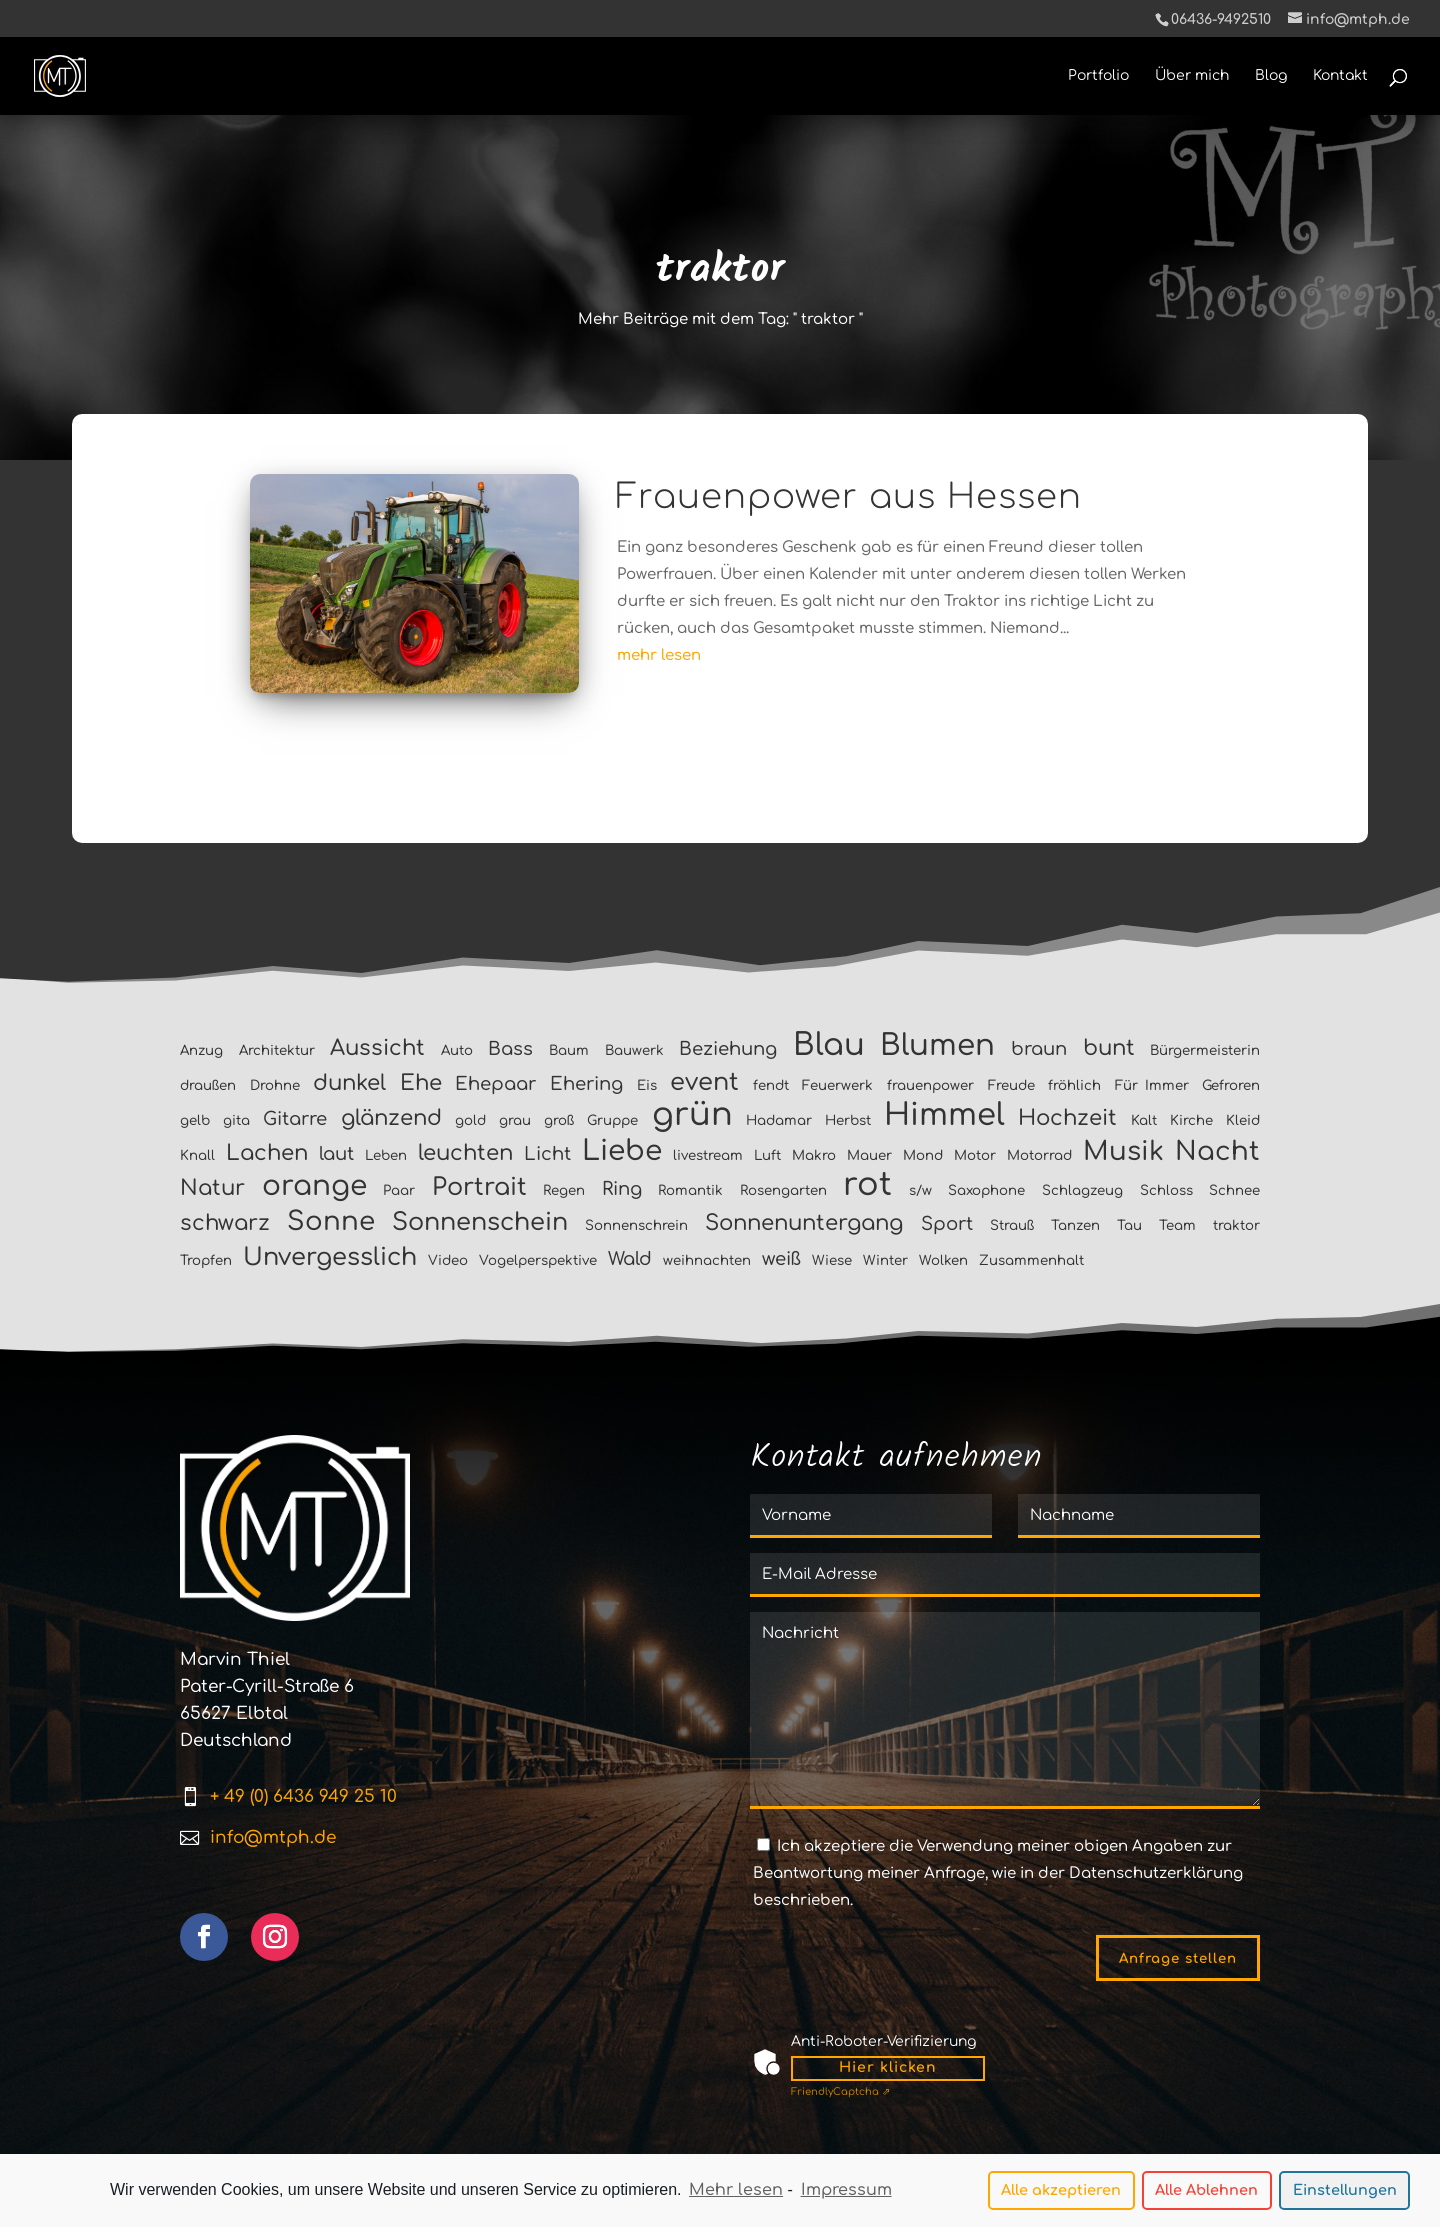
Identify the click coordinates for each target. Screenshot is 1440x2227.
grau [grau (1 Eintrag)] (515, 1120)
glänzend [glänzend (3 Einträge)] (391, 1118)
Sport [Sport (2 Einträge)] (947, 1224)
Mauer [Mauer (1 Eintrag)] (869, 1155)
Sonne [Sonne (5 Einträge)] (331, 1221)
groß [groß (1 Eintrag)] (559, 1120)
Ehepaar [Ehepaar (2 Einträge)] (495, 1084)
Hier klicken (888, 2067)
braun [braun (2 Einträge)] (1039, 1049)
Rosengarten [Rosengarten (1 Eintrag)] (783, 1190)
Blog (1271, 76)
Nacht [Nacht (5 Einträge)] (1217, 1151)
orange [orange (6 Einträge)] (314, 1186)
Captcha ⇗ (840, 2091)
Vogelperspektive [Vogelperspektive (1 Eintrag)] (538, 1260)
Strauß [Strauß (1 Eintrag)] (1012, 1225)
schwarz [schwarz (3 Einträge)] (225, 1223)
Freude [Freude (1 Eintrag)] (1011, 1085)
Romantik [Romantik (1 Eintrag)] (690, 1190)
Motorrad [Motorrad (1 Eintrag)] (1039, 1155)
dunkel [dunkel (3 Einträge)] (349, 1083)
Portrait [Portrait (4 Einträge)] (479, 1187)
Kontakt (1340, 76)
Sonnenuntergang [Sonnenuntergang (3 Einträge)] (804, 1223)
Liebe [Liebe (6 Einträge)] (622, 1151)
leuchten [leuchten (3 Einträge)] (465, 1153)
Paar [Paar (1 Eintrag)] (399, 1190)
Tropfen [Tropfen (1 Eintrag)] (206, 1260)
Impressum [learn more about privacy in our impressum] (846, 2192)
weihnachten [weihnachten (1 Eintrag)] (707, 1260)
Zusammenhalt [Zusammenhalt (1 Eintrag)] (1031, 1260)
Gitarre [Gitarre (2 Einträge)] (295, 1119)
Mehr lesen (736, 2192)
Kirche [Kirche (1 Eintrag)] (1191, 1120)
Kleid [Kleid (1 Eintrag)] (1243, 1120)
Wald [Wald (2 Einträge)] (630, 1259)
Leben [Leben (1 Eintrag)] (386, 1155)
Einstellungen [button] (1345, 2192)
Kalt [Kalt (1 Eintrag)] (1144, 1120)
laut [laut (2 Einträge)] (336, 1154)
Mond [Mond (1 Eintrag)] (923, 1155)
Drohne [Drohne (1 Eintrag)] (275, 1085)
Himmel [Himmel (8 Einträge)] (944, 1115)
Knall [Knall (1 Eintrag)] (197, 1155)
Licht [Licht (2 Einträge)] (547, 1154)
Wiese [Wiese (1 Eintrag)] (832, 1260)
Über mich (1192, 76)
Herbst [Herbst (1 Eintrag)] (848, 1120)
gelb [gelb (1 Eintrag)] (195, 1120)
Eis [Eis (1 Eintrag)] (647, 1085)
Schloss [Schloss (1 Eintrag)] (1166, 1190)
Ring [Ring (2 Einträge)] (622, 1189)
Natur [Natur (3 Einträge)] (212, 1188)
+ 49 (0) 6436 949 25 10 (303, 1796)
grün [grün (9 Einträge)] (692, 1114)
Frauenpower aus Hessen (849, 497)
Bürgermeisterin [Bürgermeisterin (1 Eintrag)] (1205, 1050)
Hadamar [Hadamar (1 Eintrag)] (779, 1120)
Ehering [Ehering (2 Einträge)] (586, 1084)
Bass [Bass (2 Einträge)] (510, 1049)
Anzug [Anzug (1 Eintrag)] (201, 1050)
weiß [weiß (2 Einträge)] (781, 1259)
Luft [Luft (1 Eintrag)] (767, 1155)
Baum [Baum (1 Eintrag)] (569, 1050)
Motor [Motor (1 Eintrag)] (975, 1155)
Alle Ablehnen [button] (1206, 2192)
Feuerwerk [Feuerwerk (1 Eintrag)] (837, 1085)
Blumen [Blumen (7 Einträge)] (937, 1045)
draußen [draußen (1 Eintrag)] (208, 1085)
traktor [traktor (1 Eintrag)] (1236, 1225)
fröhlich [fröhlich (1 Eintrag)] (1074, 1085)
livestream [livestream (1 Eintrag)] (708, 1155)
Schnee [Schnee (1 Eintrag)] (1234, 1190)
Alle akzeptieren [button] (1061, 2192)
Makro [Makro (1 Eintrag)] (814, 1155)
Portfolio (1098, 76)
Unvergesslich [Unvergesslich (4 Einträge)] (330, 1257)
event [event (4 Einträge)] (704, 1082)
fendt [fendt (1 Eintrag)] (771, 1085)
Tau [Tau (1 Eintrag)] (1129, 1225)
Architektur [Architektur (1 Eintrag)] (277, 1050)
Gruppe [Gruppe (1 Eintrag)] (612, 1120)
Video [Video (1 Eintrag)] (448, 1260)
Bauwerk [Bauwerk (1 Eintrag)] (634, 1050)
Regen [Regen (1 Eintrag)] (564, 1190)
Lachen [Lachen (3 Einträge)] (267, 1153)
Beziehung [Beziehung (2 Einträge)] (728, 1049)
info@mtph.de (273, 1837)
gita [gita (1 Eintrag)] (236, 1120)
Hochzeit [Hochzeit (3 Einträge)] (1067, 1118)
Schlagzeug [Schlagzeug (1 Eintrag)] (1082, 1190)
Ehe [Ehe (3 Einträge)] (421, 1083)
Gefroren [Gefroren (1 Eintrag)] (1231, 1085)
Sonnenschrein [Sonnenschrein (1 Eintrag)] (636, 1225)
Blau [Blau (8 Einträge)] (829, 1045)
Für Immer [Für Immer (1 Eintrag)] (1152, 1085)
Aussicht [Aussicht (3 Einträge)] (377, 1048)
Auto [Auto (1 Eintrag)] (457, 1050)
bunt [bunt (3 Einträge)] (1109, 1048)
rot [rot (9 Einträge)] (867, 1184)
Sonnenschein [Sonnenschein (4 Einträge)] (480, 1222)
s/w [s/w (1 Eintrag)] (920, 1190)
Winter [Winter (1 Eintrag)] (885, 1260)
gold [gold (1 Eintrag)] (470, 1120)
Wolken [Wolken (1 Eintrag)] (943, 1260)
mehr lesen (659, 655)
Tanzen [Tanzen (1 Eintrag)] (1075, 1225)
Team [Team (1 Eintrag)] (1177, 1225)
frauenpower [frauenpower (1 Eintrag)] (930, 1085)
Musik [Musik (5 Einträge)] (1123, 1151)
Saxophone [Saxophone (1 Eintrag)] (986, 1190)
